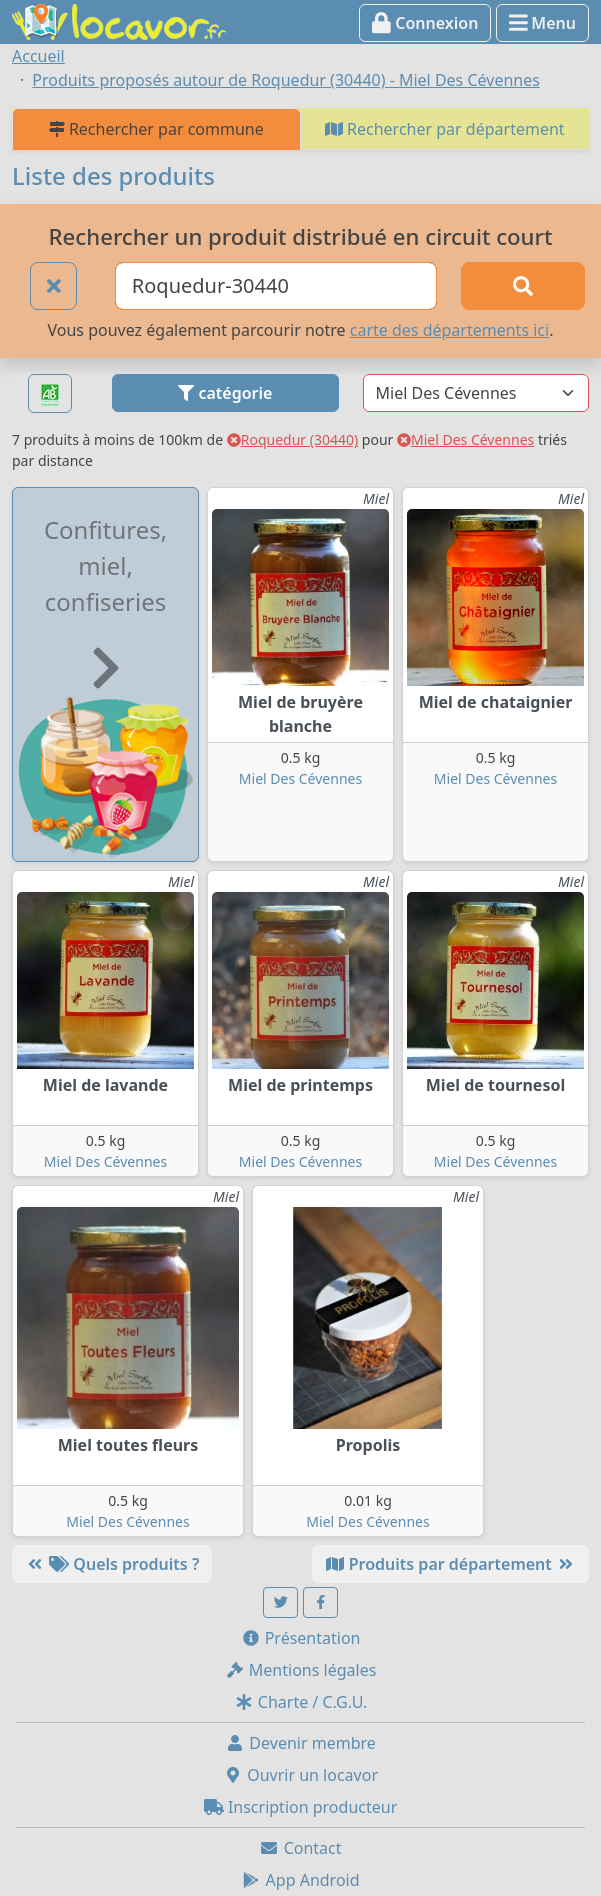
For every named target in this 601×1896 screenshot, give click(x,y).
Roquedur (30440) (292, 439)
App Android (300, 1880)
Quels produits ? (112, 1564)
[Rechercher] (523, 286)
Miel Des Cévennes (465, 439)
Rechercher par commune (156, 129)
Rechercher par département (445, 129)
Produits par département (450, 1564)
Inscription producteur (301, 1807)
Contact (300, 1848)
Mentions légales (301, 1670)
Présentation (301, 1638)
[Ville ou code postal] (276, 286)
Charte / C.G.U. (301, 1702)
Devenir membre (300, 1743)
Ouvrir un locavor (300, 1775)
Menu (542, 23)
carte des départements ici (449, 330)
